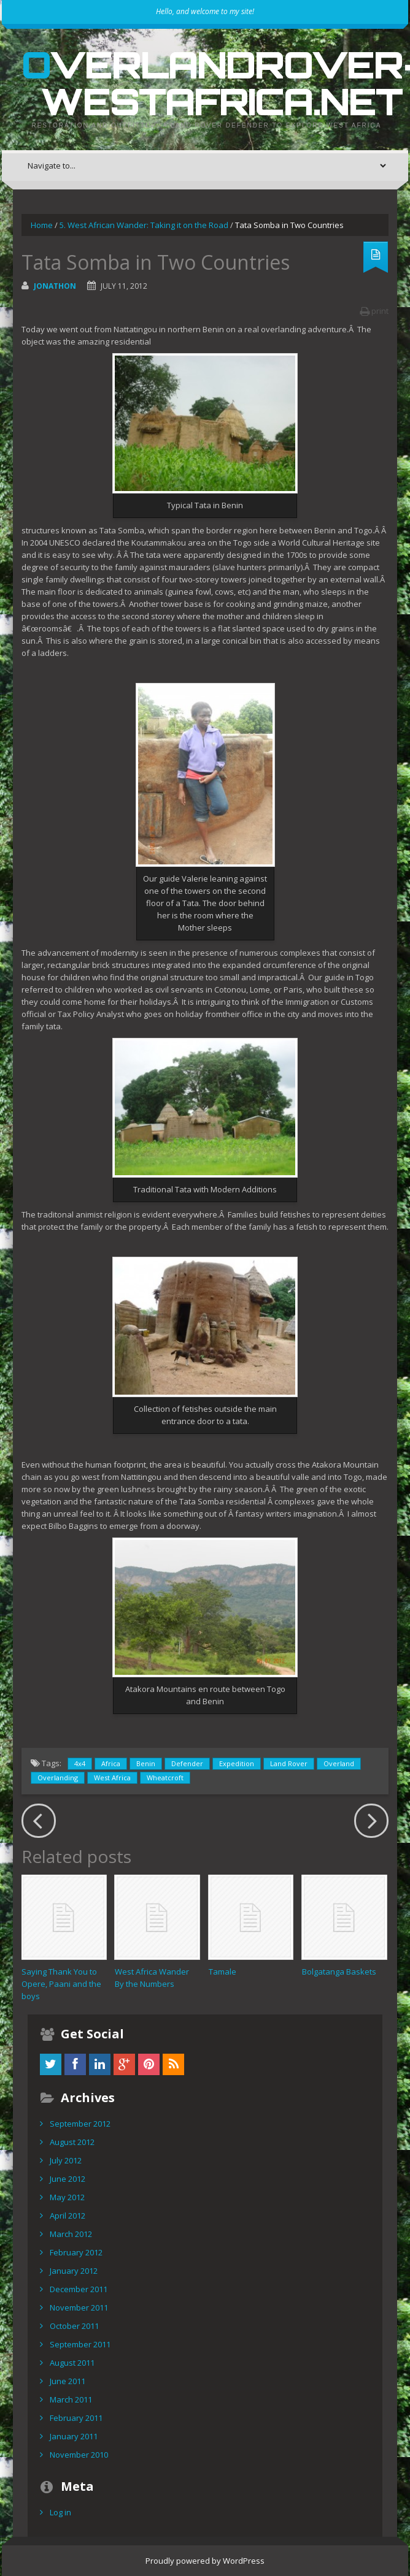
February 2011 (76, 2417)
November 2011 (79, 2307)
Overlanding (57, 1777)
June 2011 (67, 2381)
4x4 (79, 1763)
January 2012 (74, 2270)
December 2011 (78, 2289)
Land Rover (289, 1763)
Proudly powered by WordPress (205, 2560)
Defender (187, 1763)
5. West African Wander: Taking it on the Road (144, 225)
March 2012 (71, 2233)
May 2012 (67, 2197)
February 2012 (76, 2252)
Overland (338, 1763)
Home (42, 225)
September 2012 (80, 2123)
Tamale (222, 1971)
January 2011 (74, 2436)
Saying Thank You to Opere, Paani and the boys (61, 1984)
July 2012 (66, 2160)
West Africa (112, 1777)
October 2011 (74, 2325)
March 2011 (71, 2399)
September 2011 (80, 2344)
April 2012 (67, 2215)
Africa (110, 1763)
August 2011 (72, 2362)
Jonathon (55, 286)
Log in (60, 2512)
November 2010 (79, 2454)
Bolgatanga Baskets (339, 1971)
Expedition (236, 1763)
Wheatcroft (165, 1777)
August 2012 (72, 2141)
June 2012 (67, 2178)
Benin (145, 1763)
